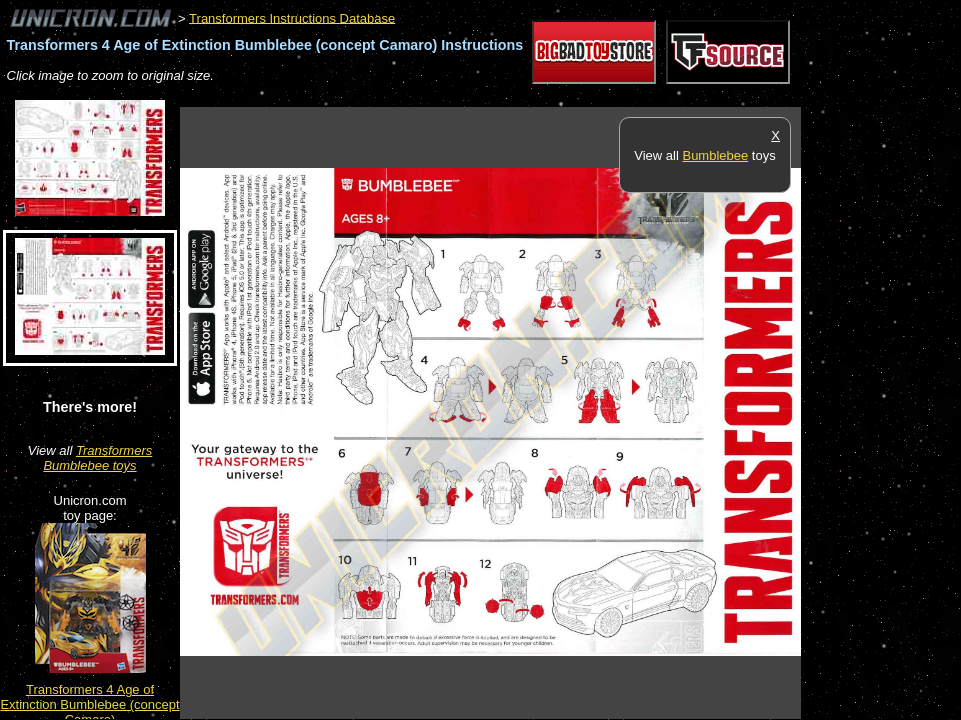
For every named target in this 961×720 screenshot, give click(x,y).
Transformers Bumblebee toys (97, 458)
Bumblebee (715, 155)
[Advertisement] (544, 96)
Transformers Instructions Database (292, 17)
